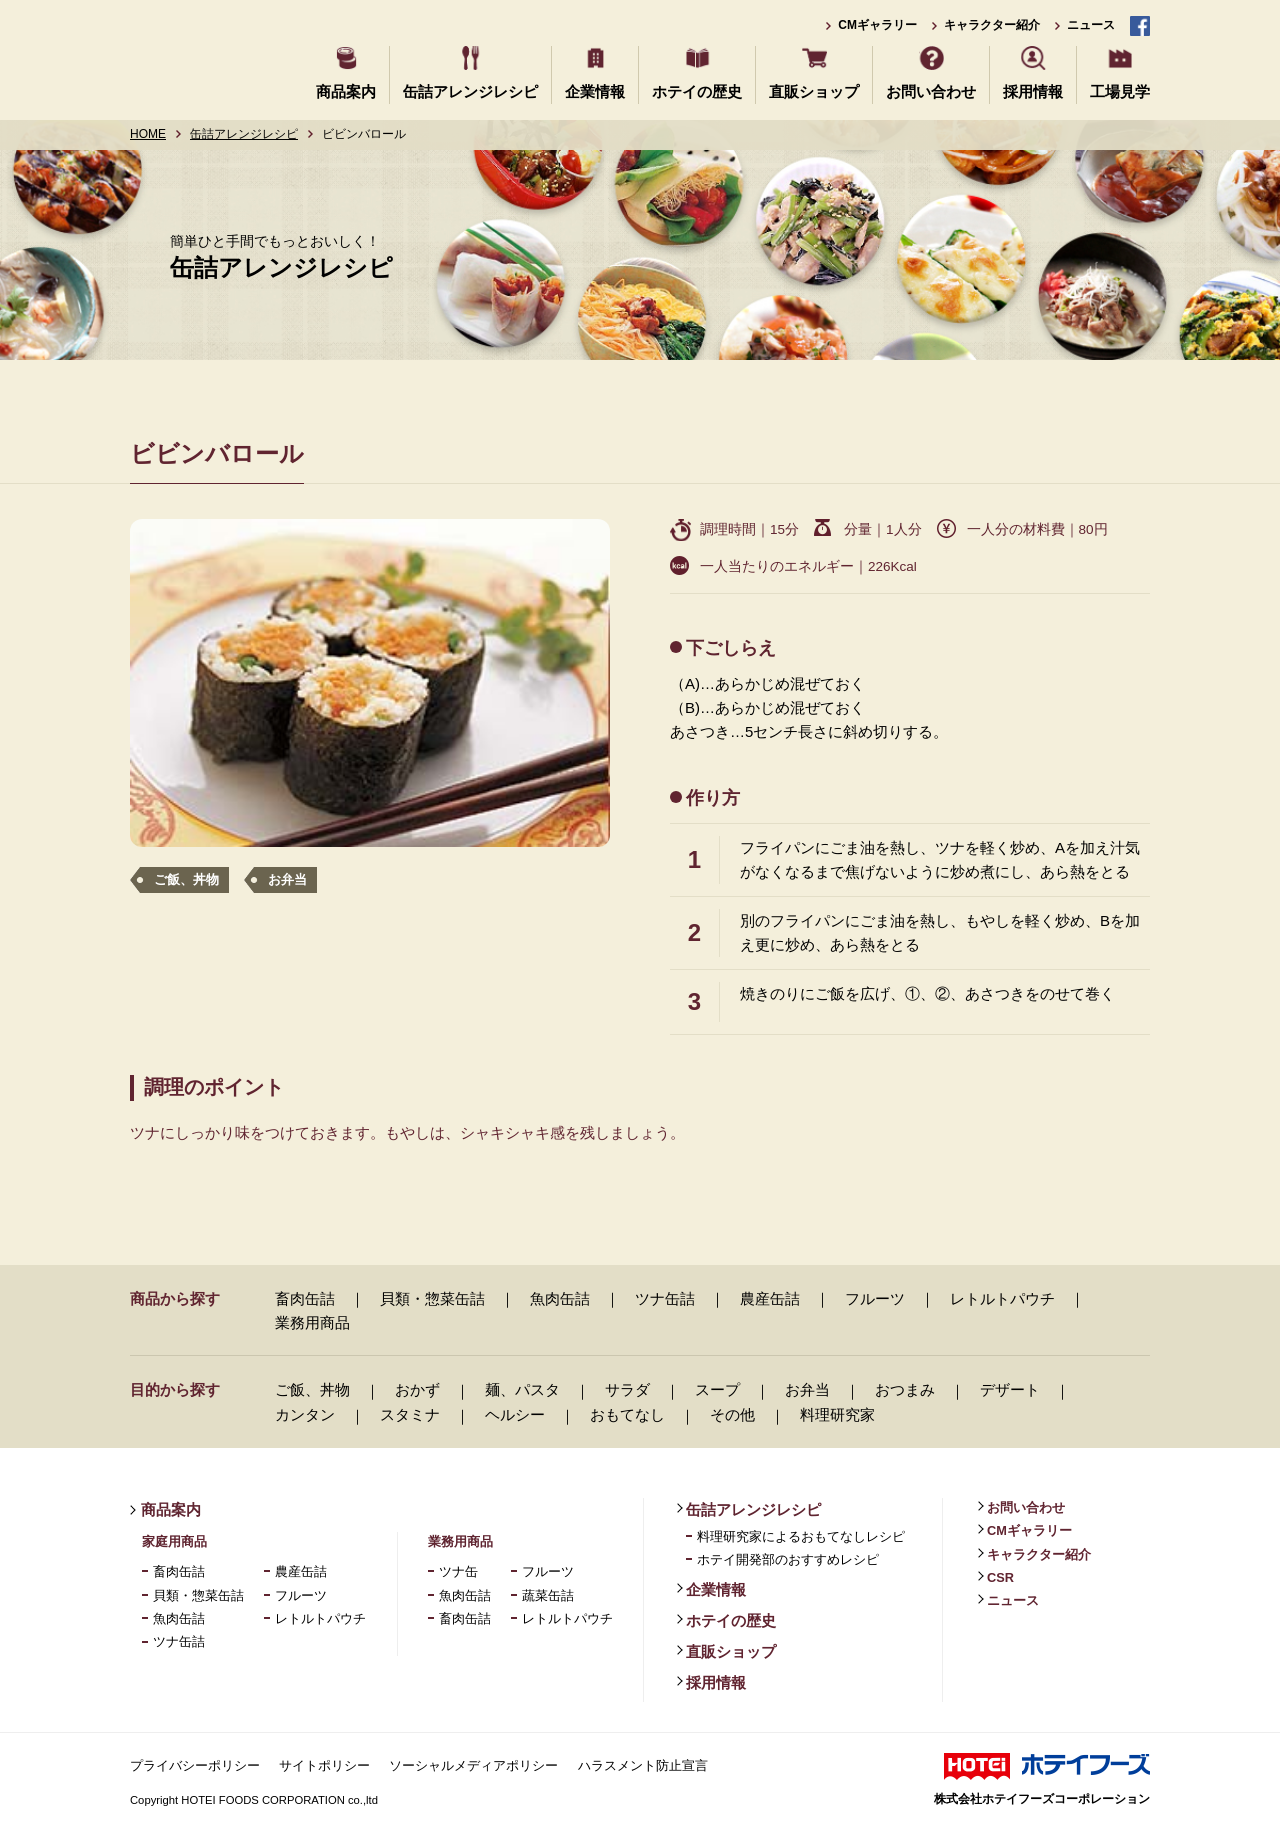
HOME (148, 134)
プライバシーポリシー (195, 1765)
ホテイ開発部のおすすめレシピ (788, 1559)
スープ (717, 1389)
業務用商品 (312, 1322)
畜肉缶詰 (305, 1298)
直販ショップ (814, 91)
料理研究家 (837, 1414)
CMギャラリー (877, 25)
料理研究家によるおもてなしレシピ (801, 1536)
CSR (1000, 1577)
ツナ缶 (458, 1571)
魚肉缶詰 (560, 1298)
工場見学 (1120, 91)
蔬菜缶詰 (548, 1595)
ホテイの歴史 (697, 91)
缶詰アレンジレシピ (470, 91)
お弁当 (287, 879)
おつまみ (905, 1389)
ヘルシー (515, 1414)
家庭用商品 (174, 1541)
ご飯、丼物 (186, 879)
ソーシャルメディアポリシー (473, 1765)
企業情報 (595, 91)
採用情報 (1033, 91)
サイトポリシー (324, 1765)
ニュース (1091, 25)
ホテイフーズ (202, 57)
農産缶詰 (770, 1298)
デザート (1010, 1389)
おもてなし (627, 1414)
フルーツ (875, 1298)
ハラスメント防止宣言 (643, 1765)
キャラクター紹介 (992, 25)
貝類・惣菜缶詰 (432, 1298)
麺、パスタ (522, 1389)
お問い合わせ (931, 91)
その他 (732, 1414)
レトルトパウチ (1002, 1298)
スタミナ (410, 1414)
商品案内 (346, 91)
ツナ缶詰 (665, 1298)
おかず (417, 1389)
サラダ (627, 1389)
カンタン (305, 1414)
